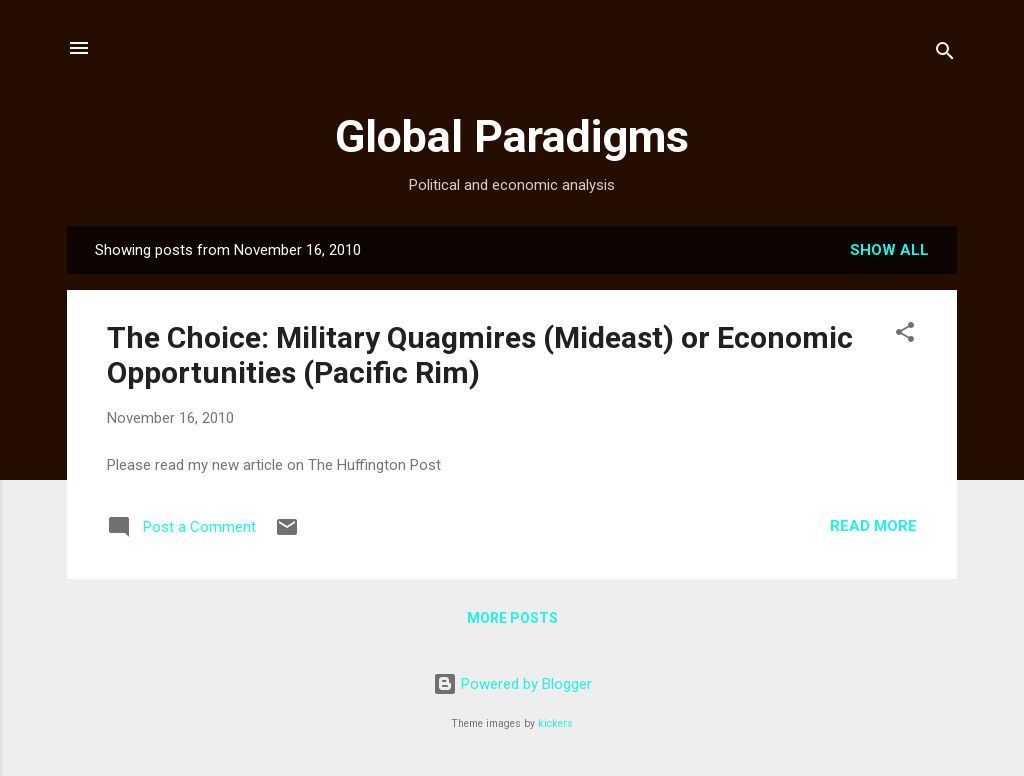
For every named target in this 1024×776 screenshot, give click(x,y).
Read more (873, 526)
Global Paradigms (512, 136)
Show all (889, 250)
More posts (512, 618)
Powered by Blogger (512, 684)
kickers (555, 723)
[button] (905, 335)
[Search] (945, 54)
